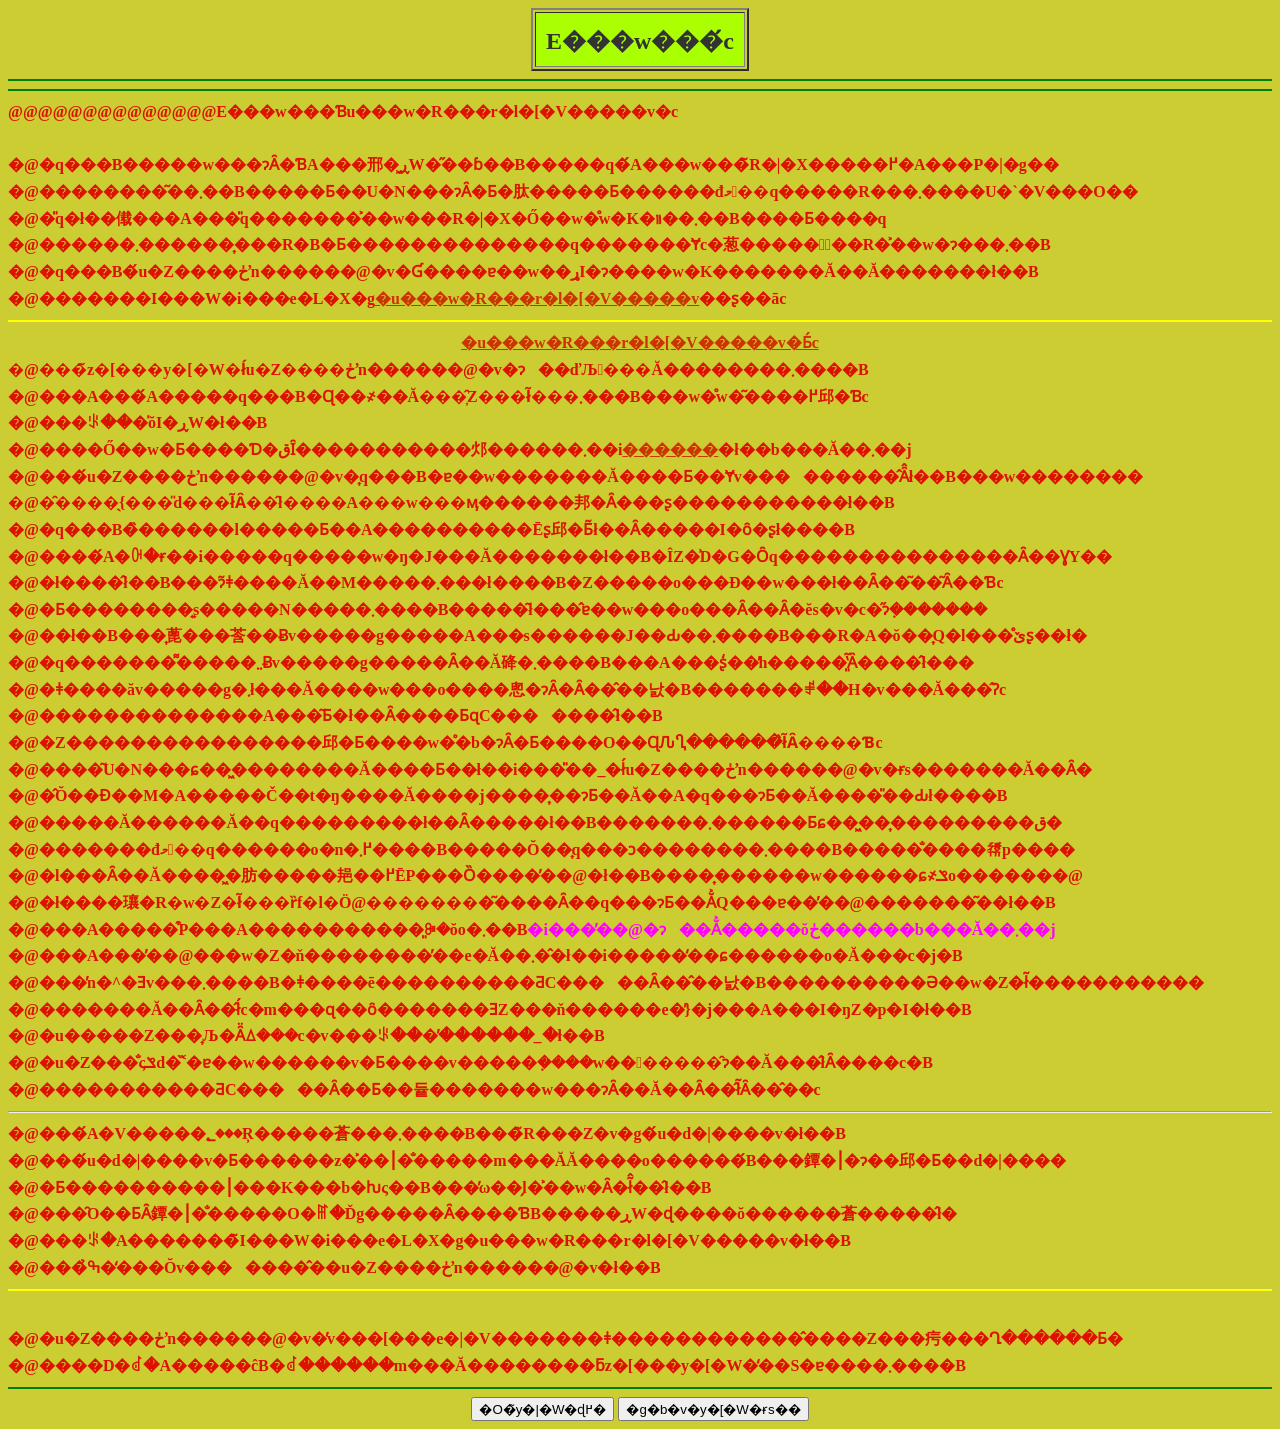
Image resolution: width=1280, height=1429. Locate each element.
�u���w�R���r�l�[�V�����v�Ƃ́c (640, 342)
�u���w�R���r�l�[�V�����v (537, 298)
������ (670, 449)
